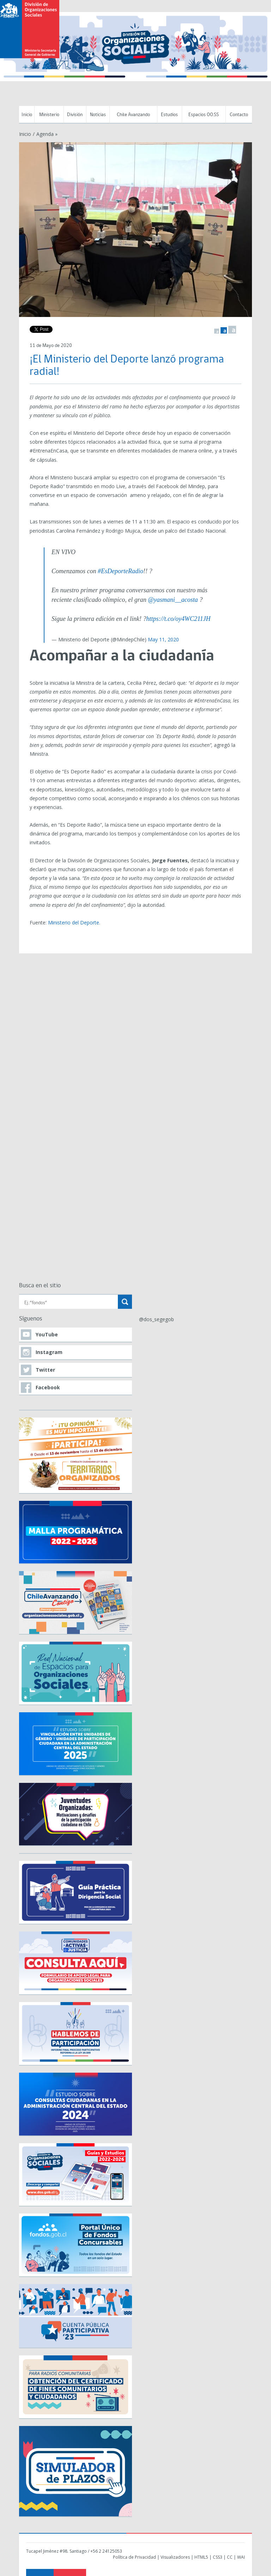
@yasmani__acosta (173, 599)
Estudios (169, 115)
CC (230, 2557)
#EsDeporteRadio (120, 571)
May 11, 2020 (163, 639)
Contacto (239, 115)
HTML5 (201, 2557)
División (75, 115)
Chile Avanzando (133, 115)
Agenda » (47, 134)
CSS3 (217, 2557)
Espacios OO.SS (203, 115)
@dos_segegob (156, 1319)
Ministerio (49, 115)
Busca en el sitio (40, 1285)
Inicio (27, 115)
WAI (241, 2557)
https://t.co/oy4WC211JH (178, 618)
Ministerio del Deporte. (74, 922)
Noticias (98, 115)
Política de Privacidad (134, 2557)
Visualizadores (175, 2557)
